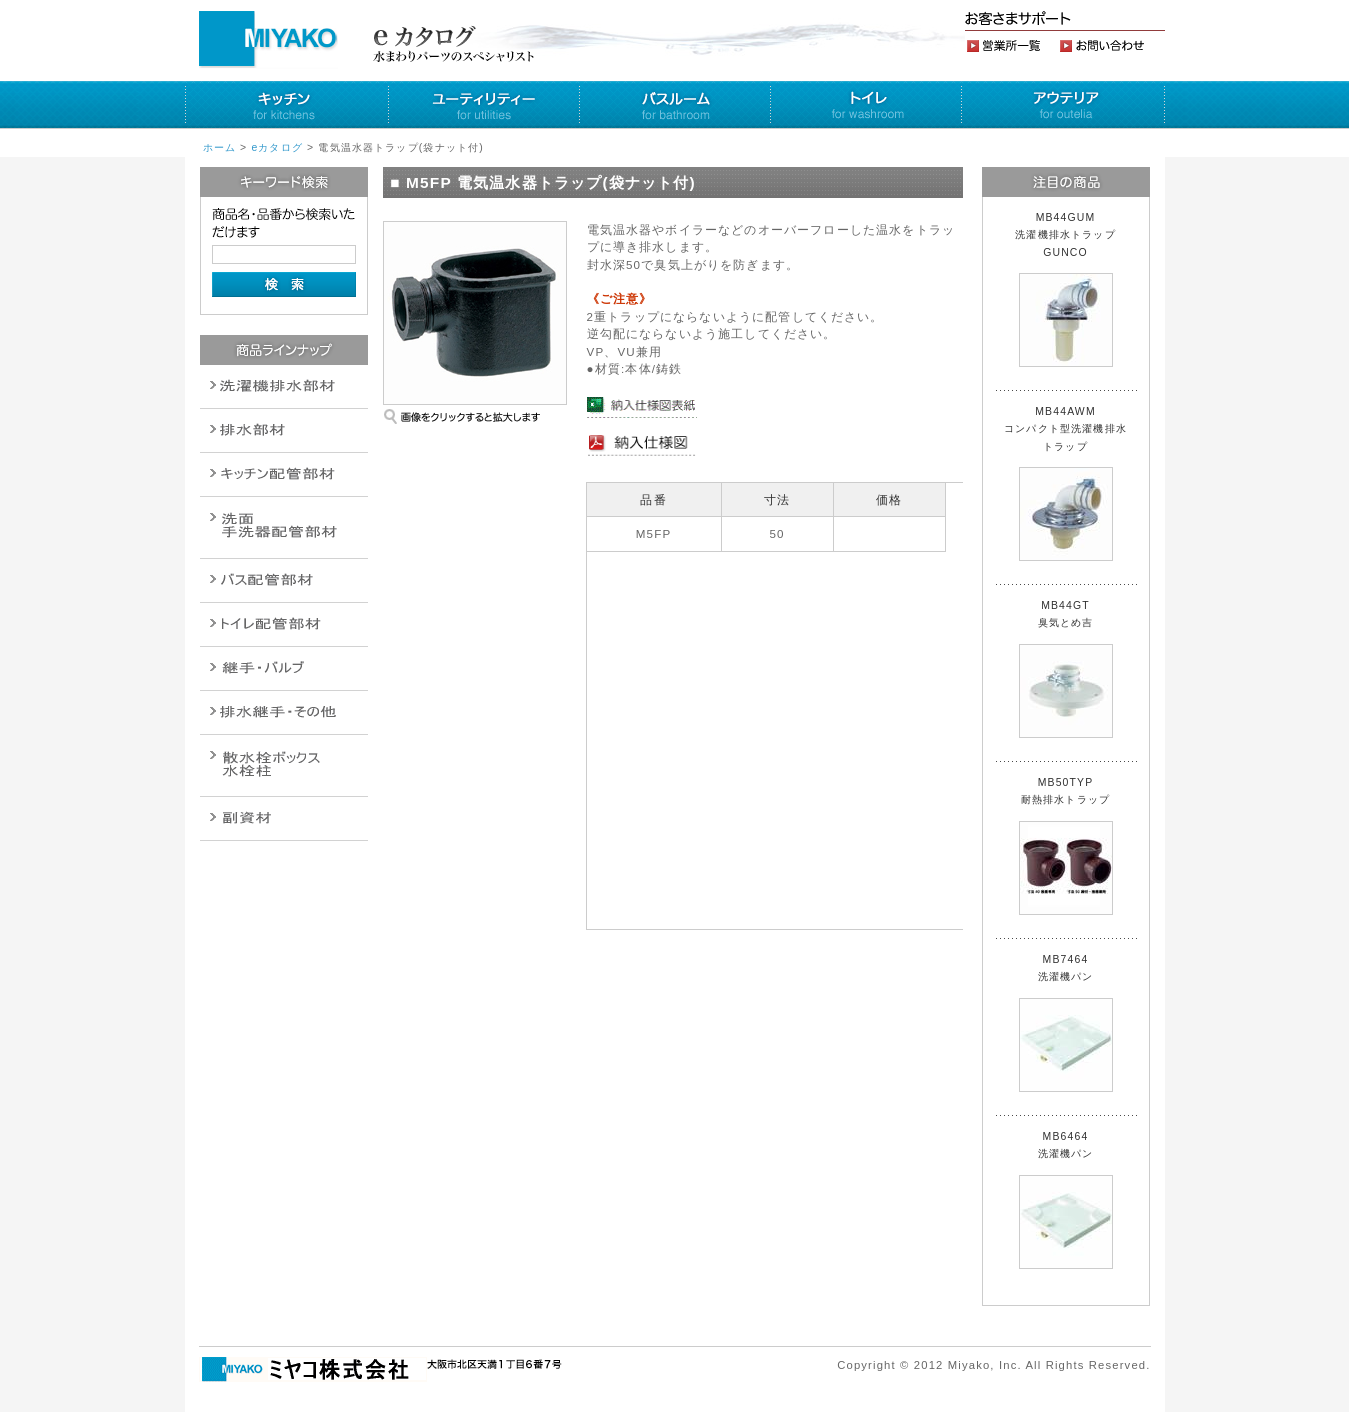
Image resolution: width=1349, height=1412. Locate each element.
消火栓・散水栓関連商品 (284, 765)
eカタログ (277, 147)
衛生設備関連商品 (284, 430)
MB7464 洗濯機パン (1066, 1023)
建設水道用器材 (284, 818)
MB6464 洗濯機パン (1066, 1200)
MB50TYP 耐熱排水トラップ (1066, 846)
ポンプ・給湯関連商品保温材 (284, 624)
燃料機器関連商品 (284, 712)
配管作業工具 (284, 668)
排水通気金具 (284, 386)
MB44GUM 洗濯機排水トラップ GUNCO (1071, 289)
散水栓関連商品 (284, 527)
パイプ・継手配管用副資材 (284, 474)
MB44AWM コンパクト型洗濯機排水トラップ (1065, 483)
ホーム (219, 147)
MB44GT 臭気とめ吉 (1066, 669)
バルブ (284, 580)
